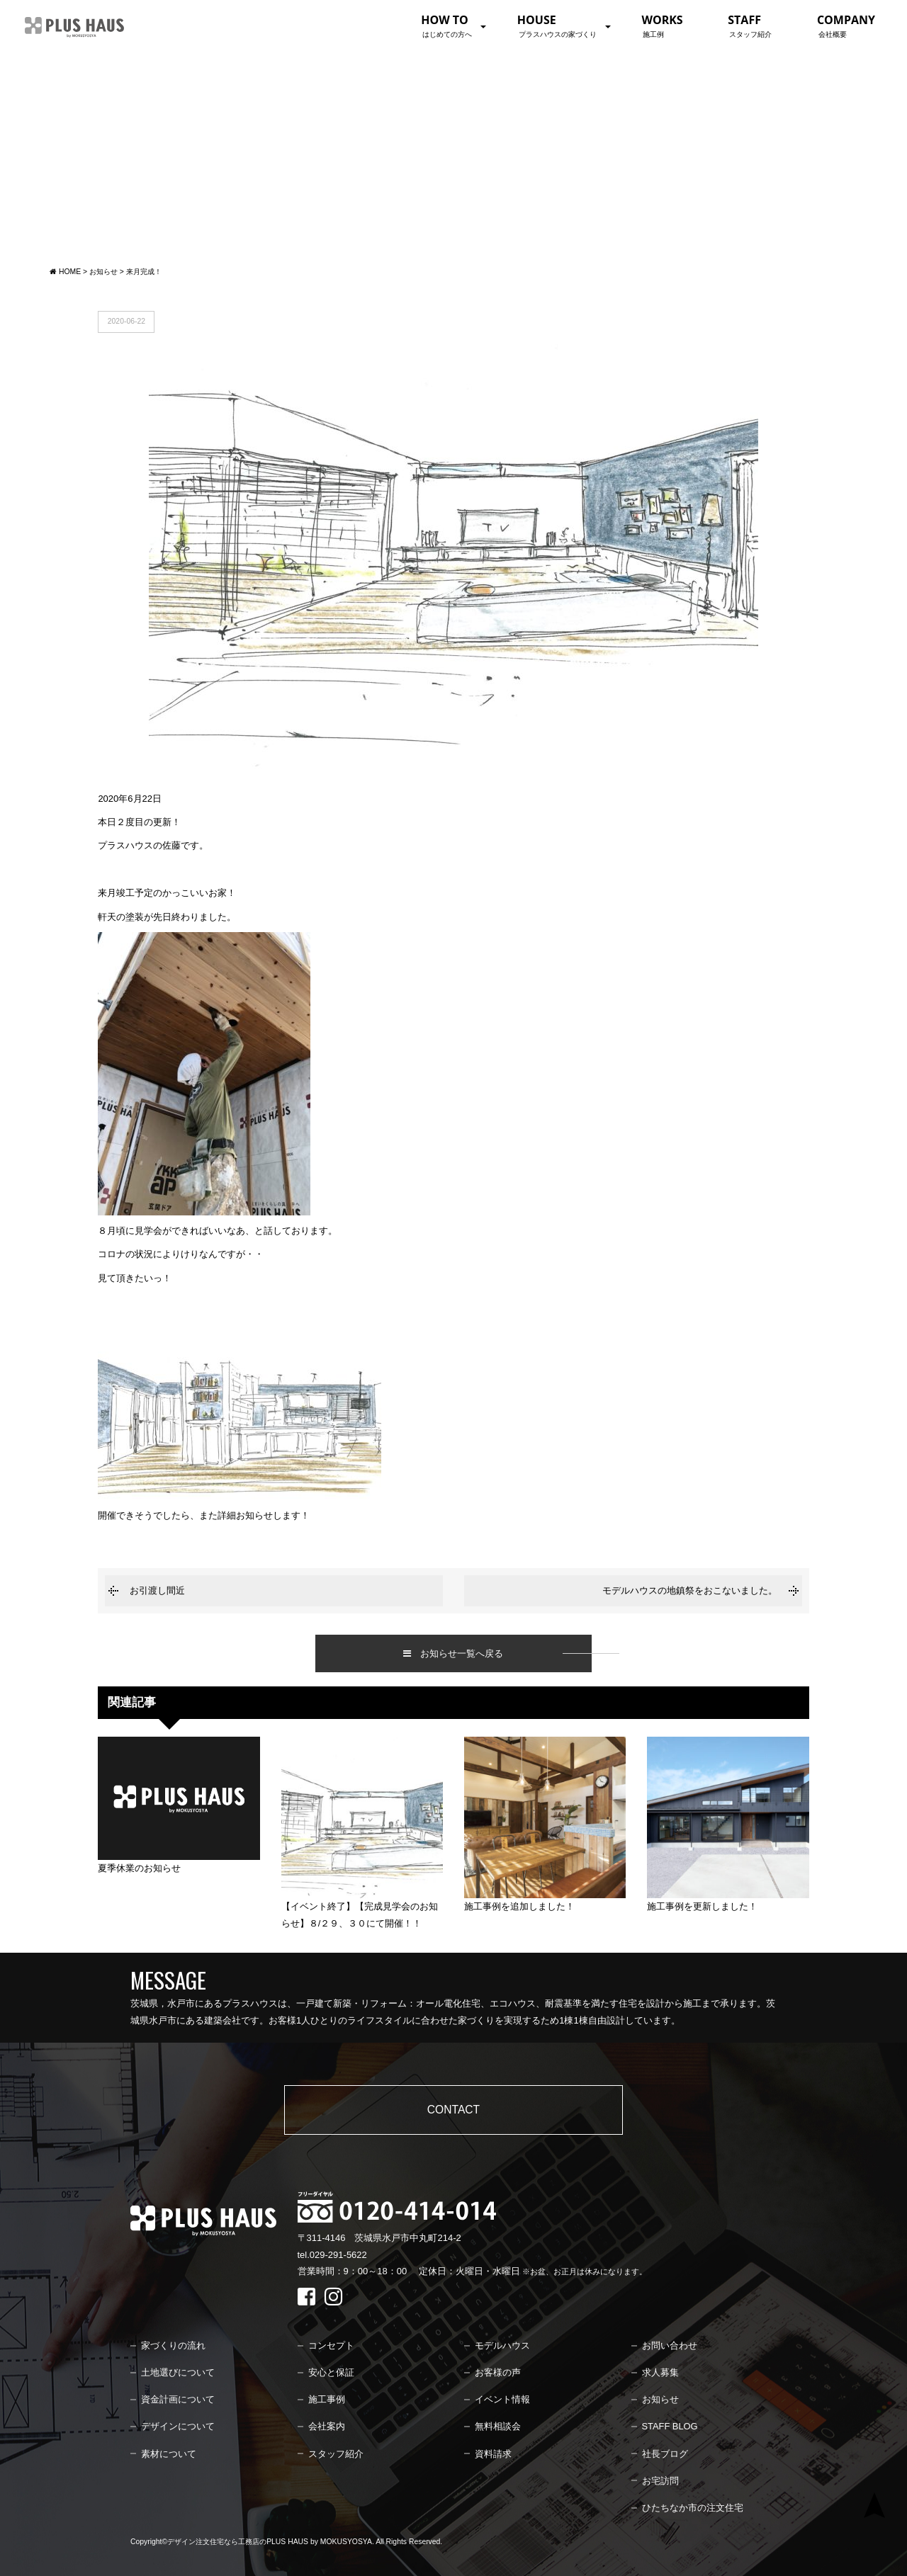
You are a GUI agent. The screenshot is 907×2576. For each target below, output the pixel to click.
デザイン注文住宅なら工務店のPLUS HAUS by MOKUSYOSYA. (270, 2542)
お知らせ (660, 2399)
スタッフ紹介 (336, 2454)
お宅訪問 (660, 2480)
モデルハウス (502, 2345)
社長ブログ (665, 2454)
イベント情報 (502, 2399)
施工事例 (326, 2399)
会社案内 (326, 2426)
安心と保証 (331, 2372)
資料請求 (493, 2454)
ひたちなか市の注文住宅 (692, 2507)
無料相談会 (498, 2426)
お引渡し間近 (157, 1590)
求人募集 (660, 2372)
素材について (168, 2454)
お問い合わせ (669, 2345)
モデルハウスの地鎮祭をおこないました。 (689, 1590)
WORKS (661, 25)
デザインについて (178, 2426)
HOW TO (446, 25)
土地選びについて (178, 2372)
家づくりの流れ (173, 2345)
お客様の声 (498, 2372)
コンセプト (331, 2345)
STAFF (750, 25)
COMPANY (846, 25)
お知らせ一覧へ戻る (453, 1653)
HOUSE (557, 25)
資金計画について (178, 2399)
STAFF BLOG (670, 2426)
